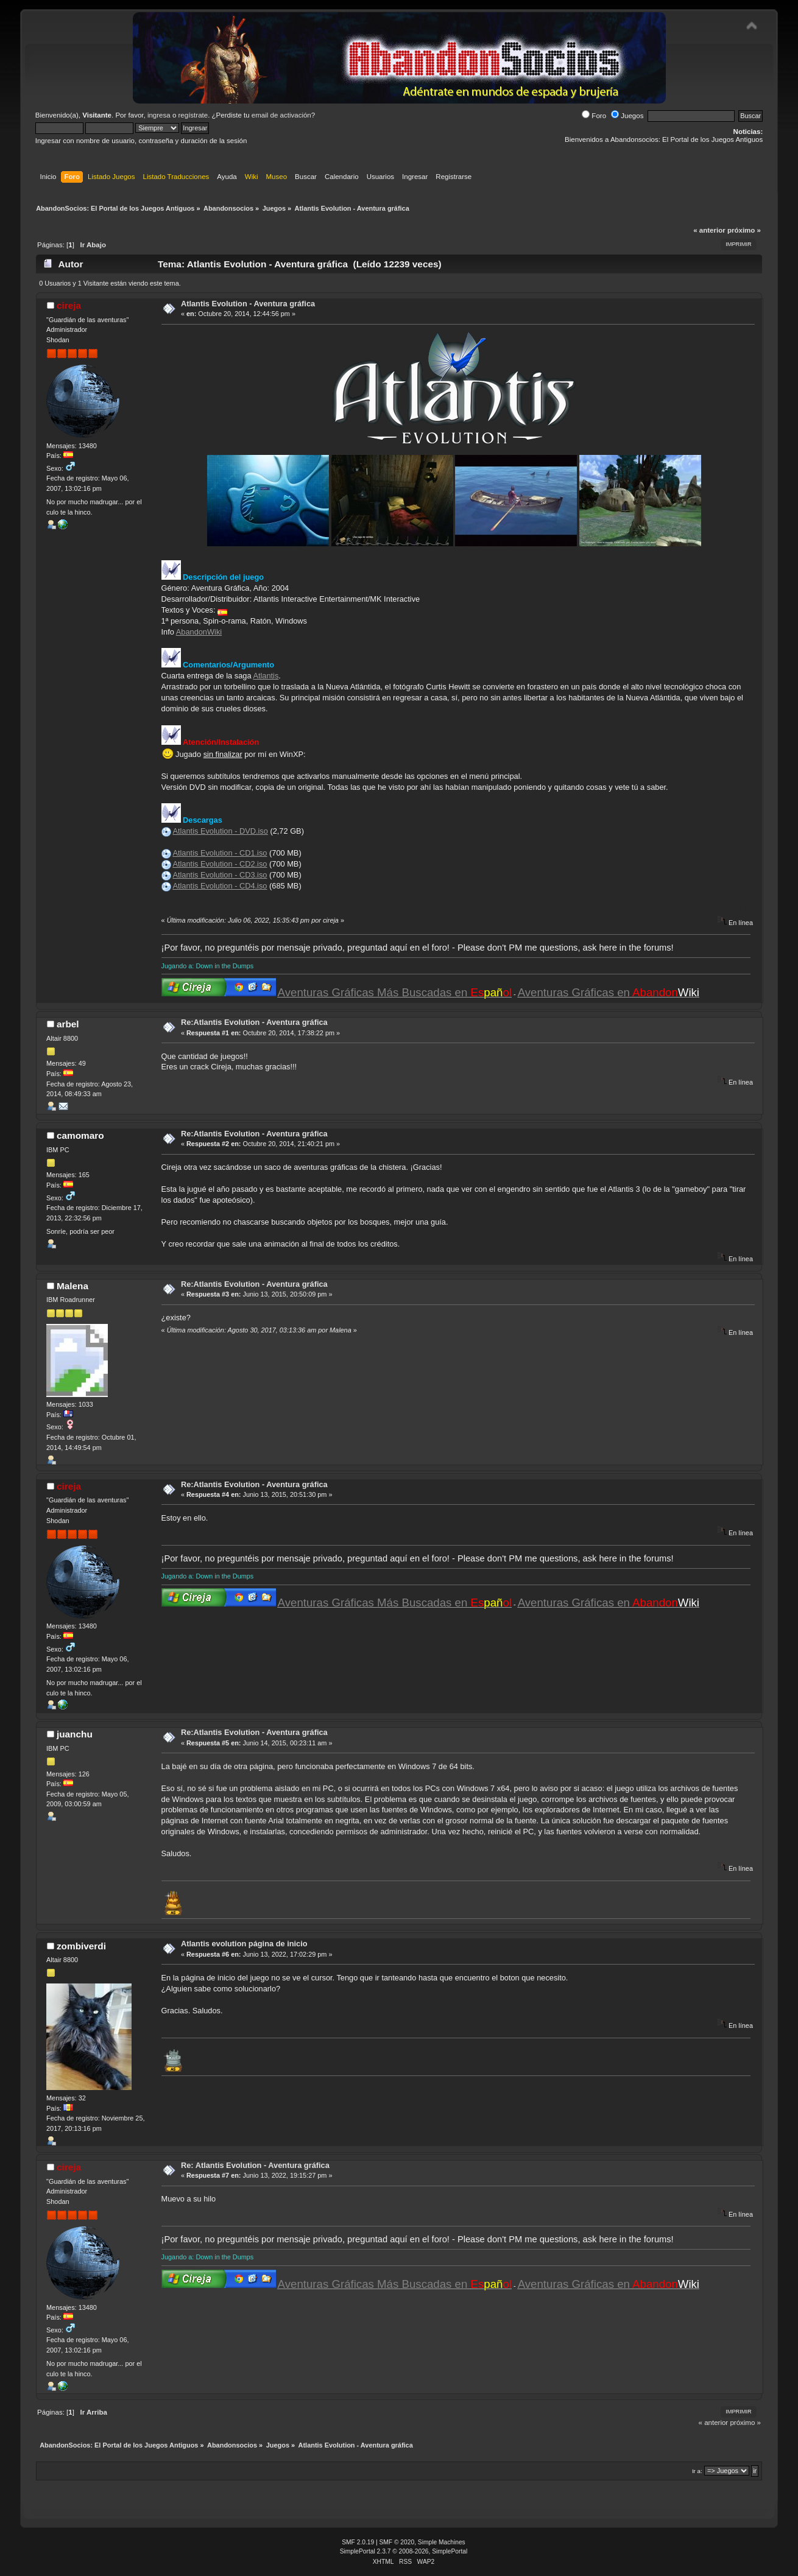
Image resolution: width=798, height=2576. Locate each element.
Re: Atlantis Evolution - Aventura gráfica (255, 2165)
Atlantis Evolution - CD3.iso (219, 874)
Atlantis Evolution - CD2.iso (219, 863)
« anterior (709, 230)
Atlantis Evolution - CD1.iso (219, 852)
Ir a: (697, 2471)
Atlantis (265, 675)
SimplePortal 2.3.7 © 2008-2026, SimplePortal (404, 2551)
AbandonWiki (199, 631)
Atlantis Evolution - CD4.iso (219, 885)
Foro (594, 115)
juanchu (75, 1734)
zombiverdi (81, 1946)
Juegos (627, 115)
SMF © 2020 (397, 2542)
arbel (68, 1024)
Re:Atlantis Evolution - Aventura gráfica (254, 1022)
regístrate (193, 115)
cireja (69, 305)
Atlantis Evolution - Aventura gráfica (248, 303)
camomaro (80, 1135)
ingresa (159, 115)
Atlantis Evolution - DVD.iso (219, 831)
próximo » (744, 230)
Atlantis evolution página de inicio (244, 1943)
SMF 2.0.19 (358, 2542)
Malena (72, 1286)
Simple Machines (441, 2542)
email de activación (281, 115)
